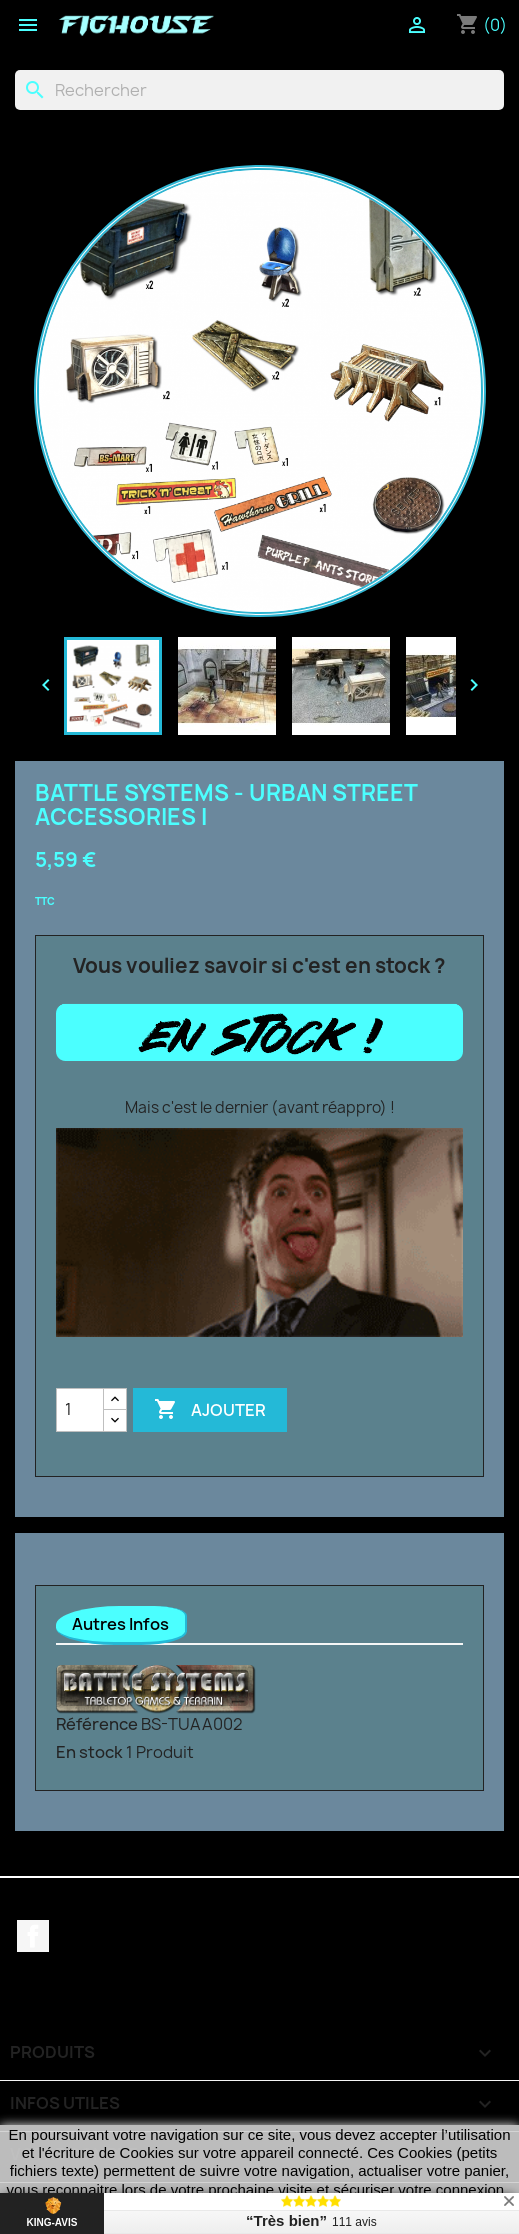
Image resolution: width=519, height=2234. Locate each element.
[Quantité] (80, 1410)
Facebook (33, 1936)
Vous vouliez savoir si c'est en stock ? (259, 966)
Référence (97, 1724)
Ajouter (210, 1410)
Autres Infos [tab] (120, 1624)
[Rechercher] (259, 90)
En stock (89, 1752)
